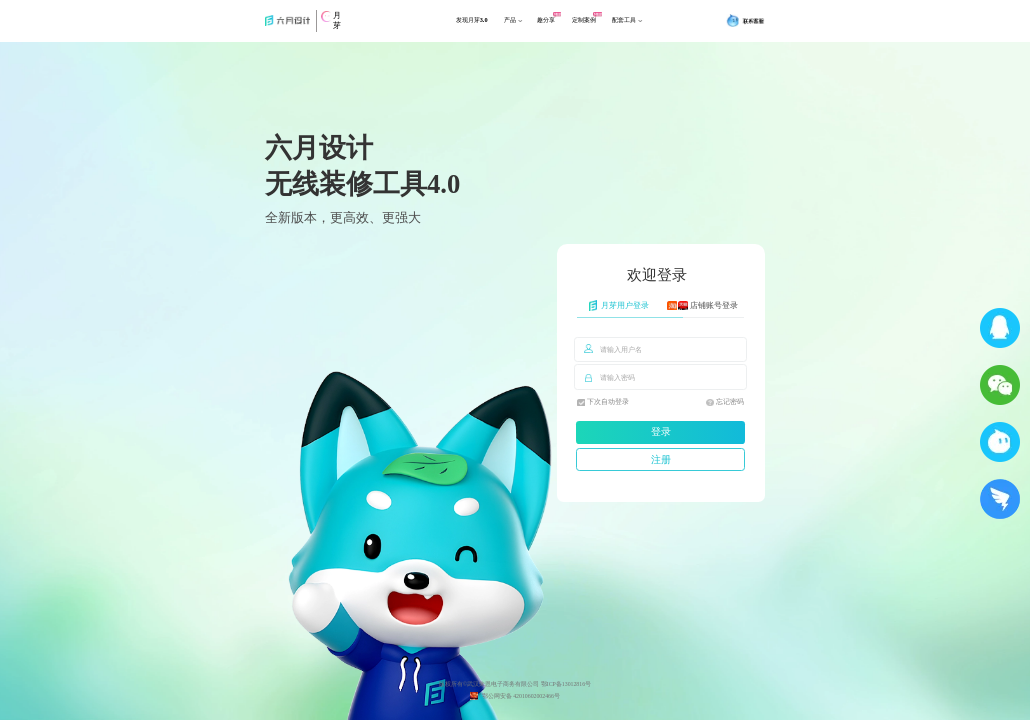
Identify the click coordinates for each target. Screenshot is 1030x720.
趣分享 (555, 26)
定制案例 (604, 26)
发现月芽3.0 (457, 26)
